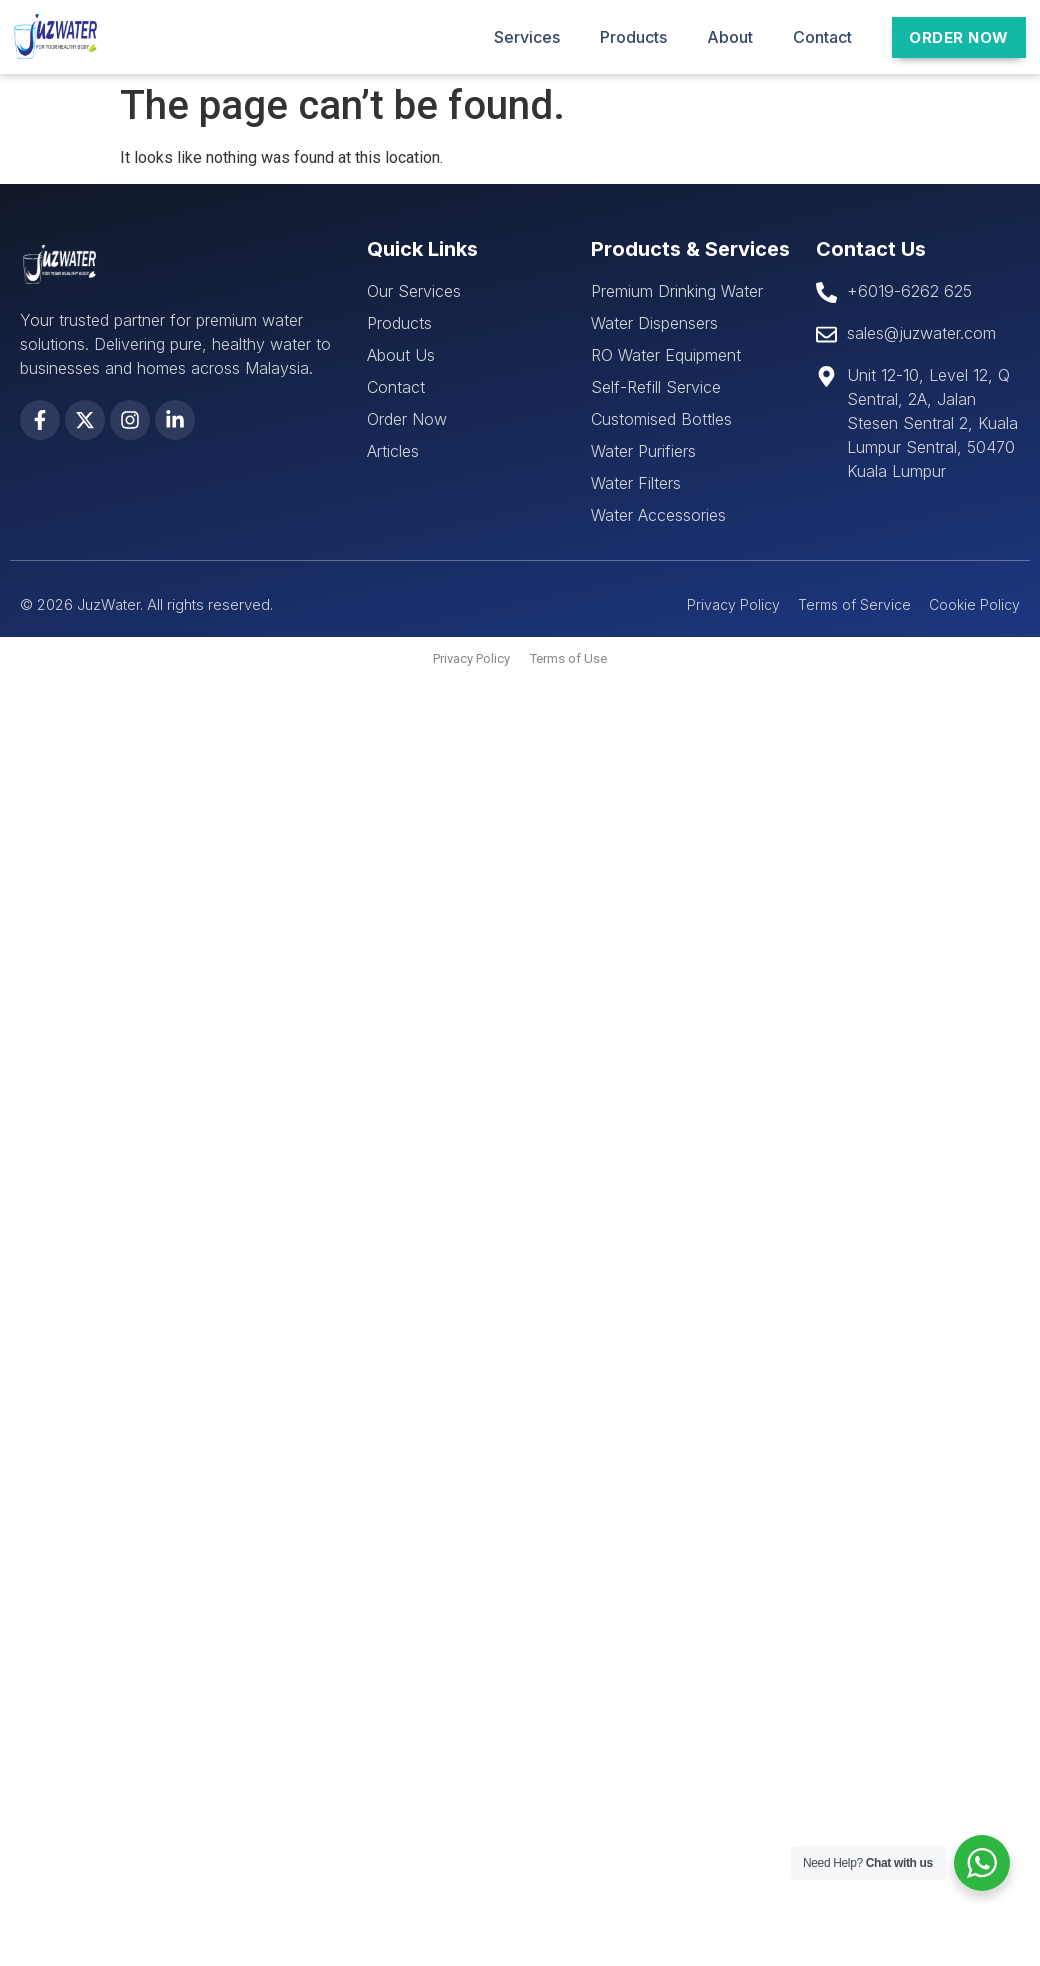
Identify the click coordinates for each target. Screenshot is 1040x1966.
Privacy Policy (471, 658)
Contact (822, 37)
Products (633, 37)
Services (527, 37)
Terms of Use (568, 658)
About (730, 37)
